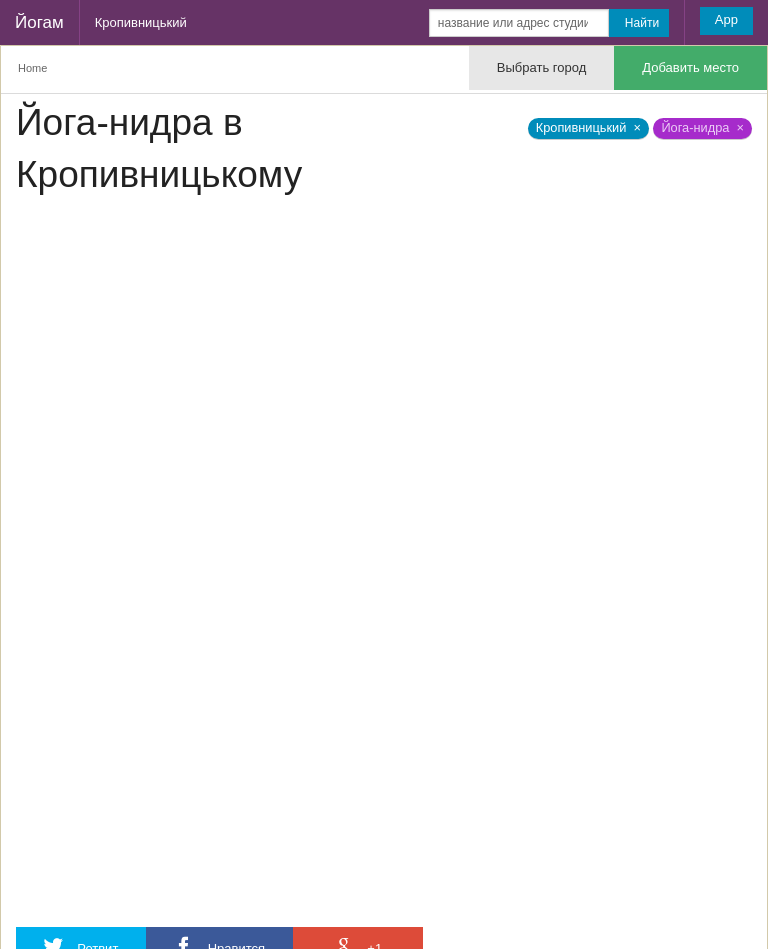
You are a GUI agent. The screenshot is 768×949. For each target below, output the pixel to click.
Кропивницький (141, 22)
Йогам (39, 22)
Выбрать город (541, 67)
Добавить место (690, 67)
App (726, 19)
